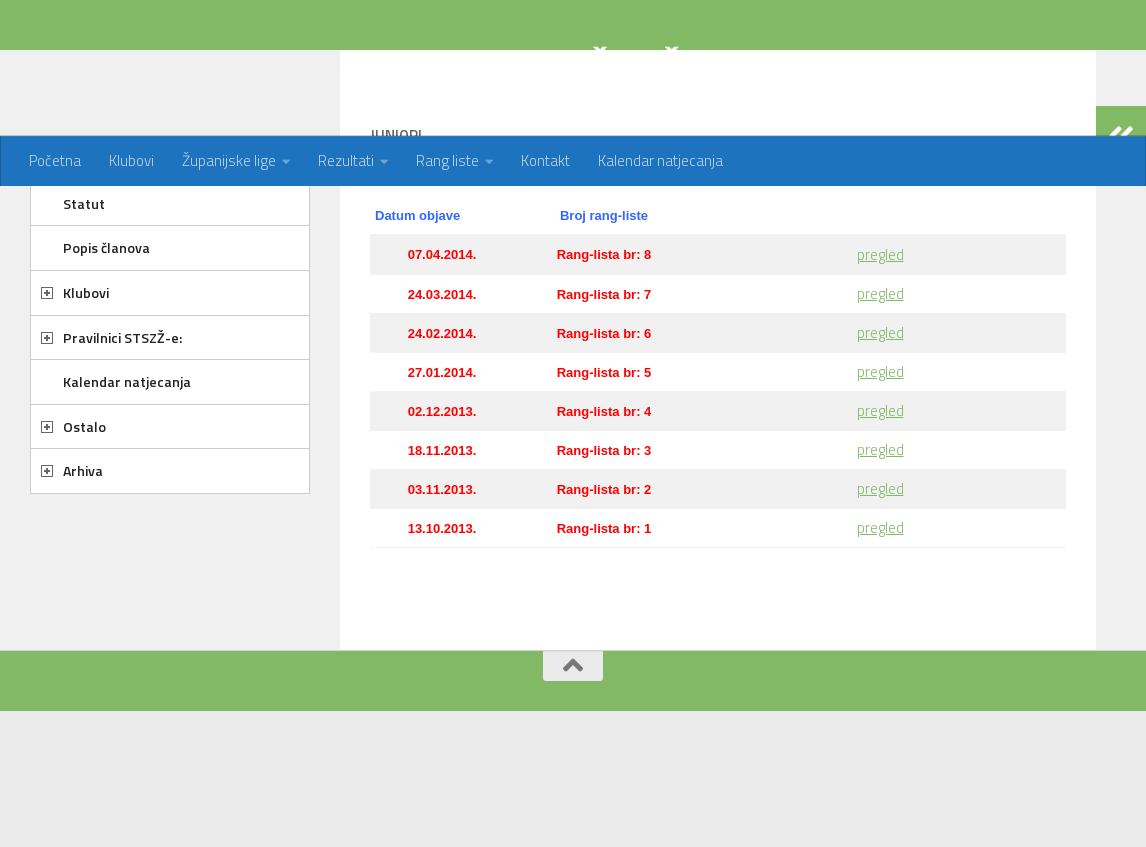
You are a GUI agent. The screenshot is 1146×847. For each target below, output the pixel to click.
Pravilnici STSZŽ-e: (122, 417)
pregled (880, 334)
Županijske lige (229, 160)
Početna (55, 160)
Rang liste (447, 160)
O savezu (92, 238)
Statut (84, 283)
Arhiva (83, 550)
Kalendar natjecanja (660, 160)
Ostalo (84, 506)
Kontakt (545, 160)
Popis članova (106, 327)
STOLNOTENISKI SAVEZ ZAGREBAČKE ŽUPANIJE (425, 68)
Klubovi (131, 160)
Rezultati (346, 160)
